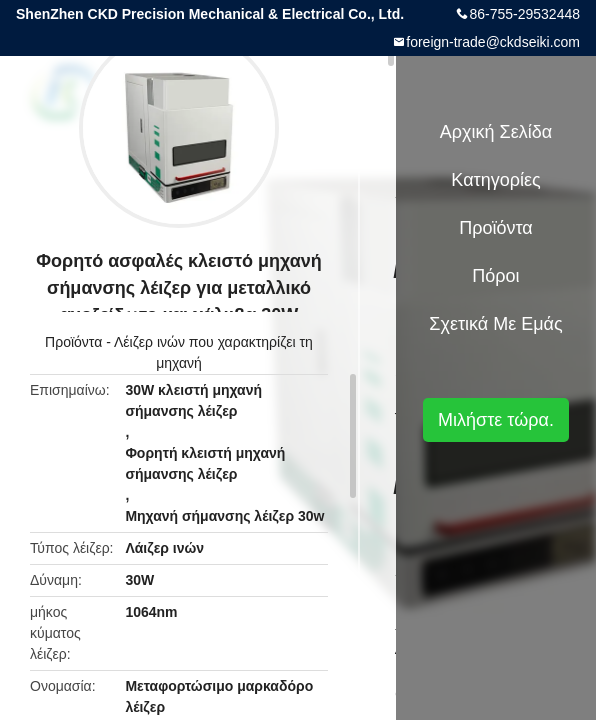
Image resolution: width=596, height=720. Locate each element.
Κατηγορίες (495, 180)
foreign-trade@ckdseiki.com (493, 42)
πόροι (495, 276)
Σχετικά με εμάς (495, 324)
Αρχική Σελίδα (496, 132)
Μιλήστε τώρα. (496, 420)
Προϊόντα (73, 342)
